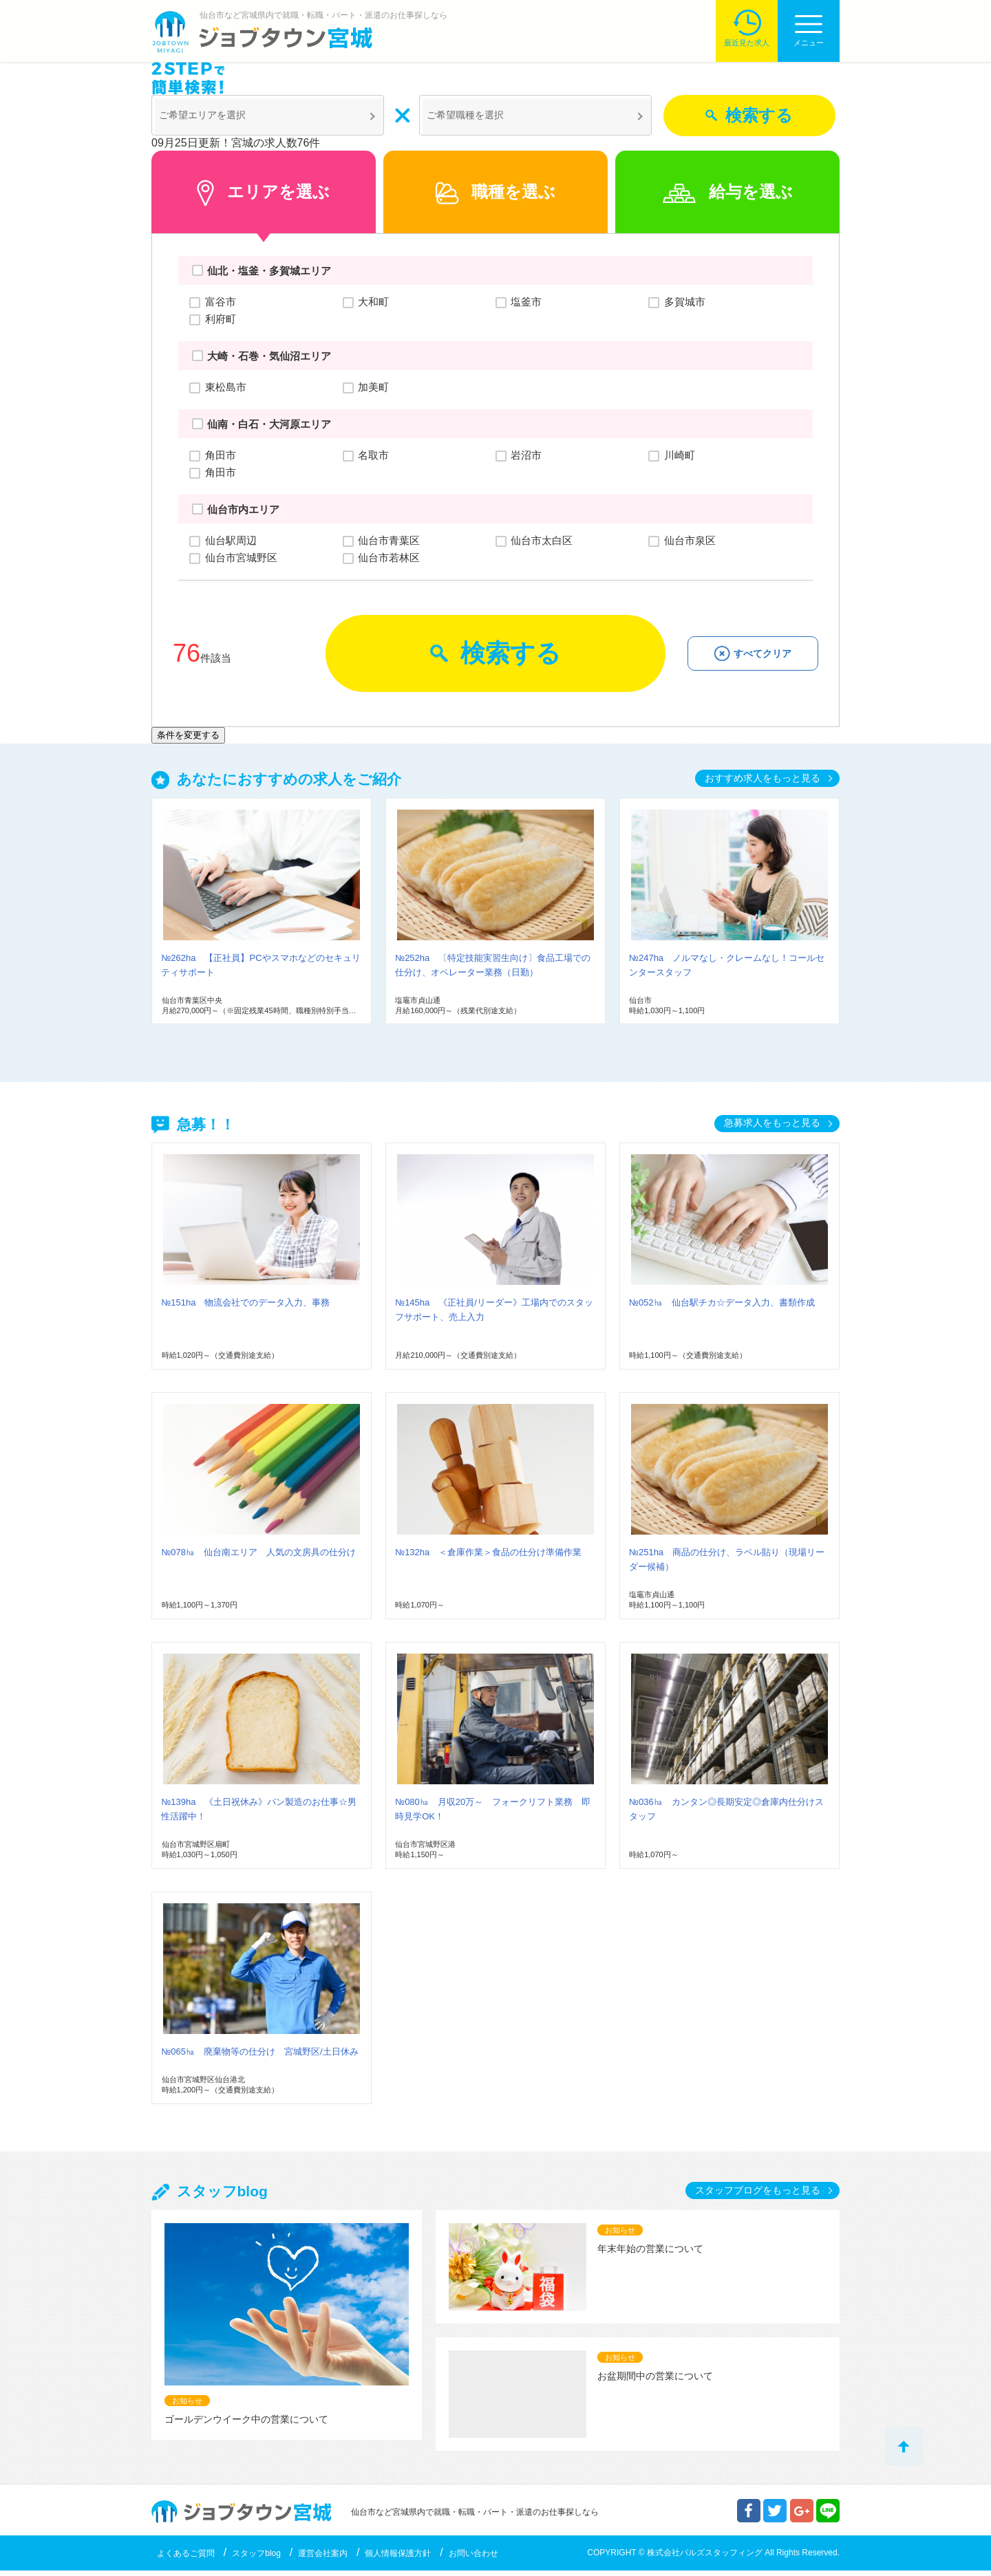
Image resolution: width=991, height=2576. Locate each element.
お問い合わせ (473, 2559)
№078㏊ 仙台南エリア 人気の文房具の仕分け (258, 1557)
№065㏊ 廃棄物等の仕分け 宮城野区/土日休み (259, 2057)
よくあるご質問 (186, 2559)
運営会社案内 (323, 2559)
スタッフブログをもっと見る (757, 2195)
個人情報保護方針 (398, 2559)
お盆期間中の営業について (655, 2381)
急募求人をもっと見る (772, 1128)
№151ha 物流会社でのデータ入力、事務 (245, 1308)
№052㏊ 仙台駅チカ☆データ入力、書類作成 (722, 1308)
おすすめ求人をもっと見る (762, 783)
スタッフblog (256, 2559)
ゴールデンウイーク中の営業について (246, 2424)
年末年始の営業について (650, 2254)
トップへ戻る (904, 2446)
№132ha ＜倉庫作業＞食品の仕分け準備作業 (488, 1557)
